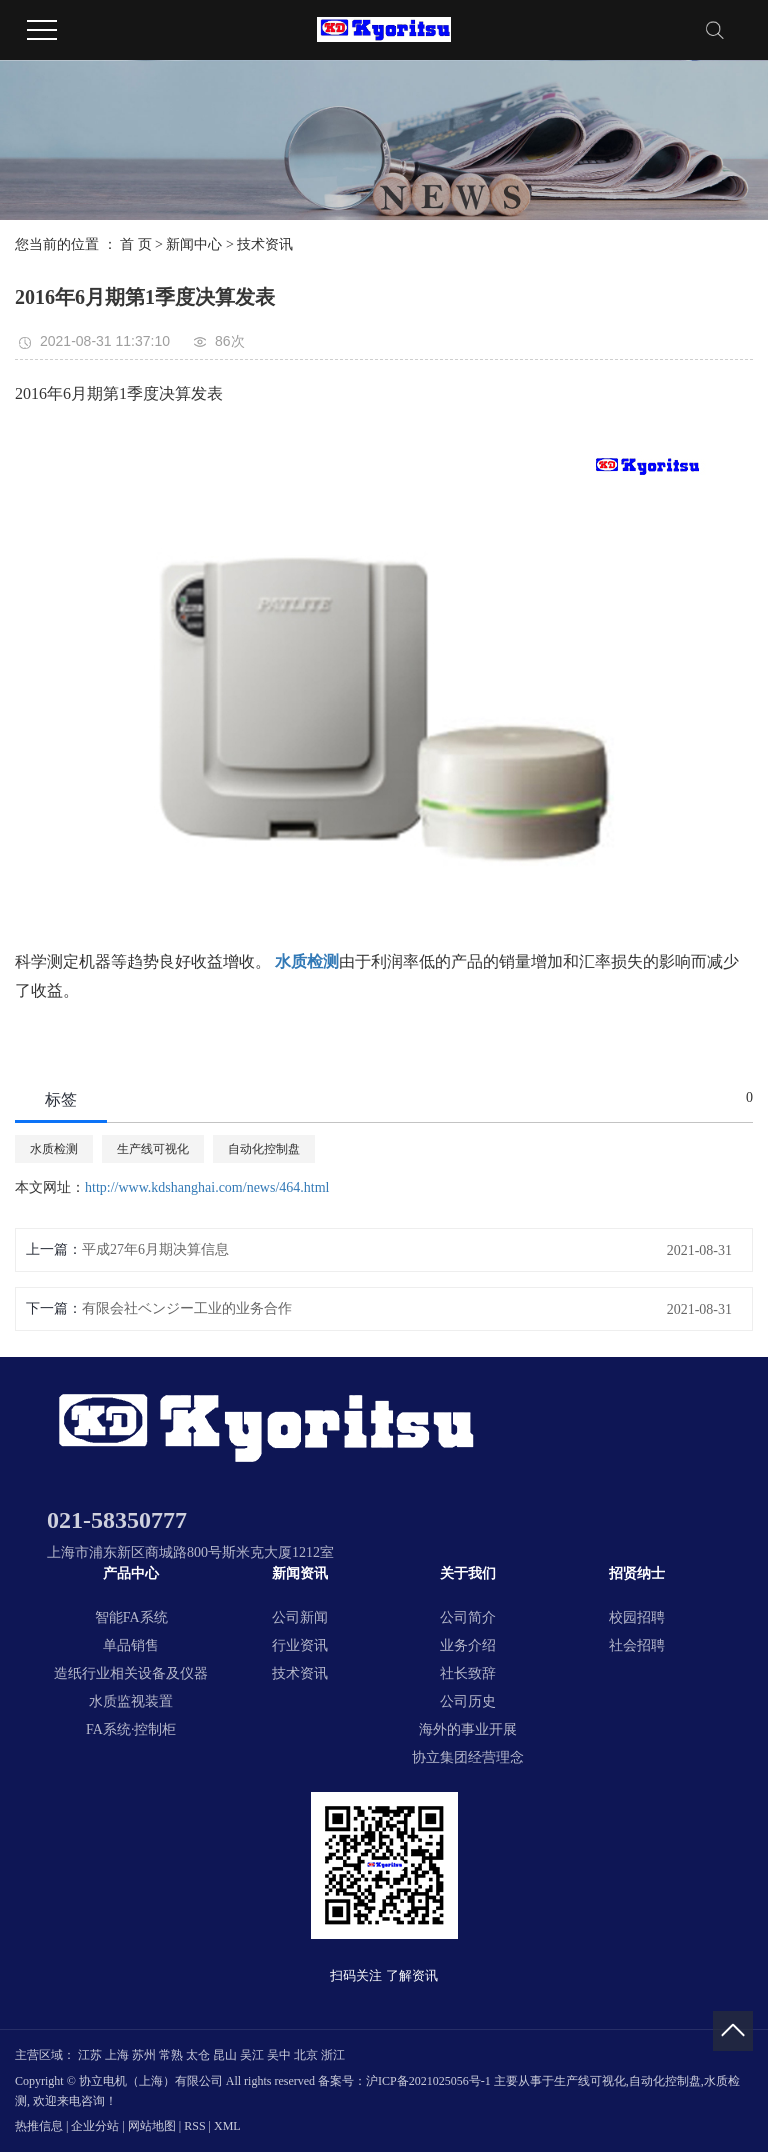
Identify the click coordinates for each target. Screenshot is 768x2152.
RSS (194, 2126)
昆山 (225, 2055)
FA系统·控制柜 (131, 1729)
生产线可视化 (153, 1149)
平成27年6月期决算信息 (155, 1249)
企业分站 (95, 2126)
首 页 (136, 244)
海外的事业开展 (468, 1729)
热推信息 (39, 2126)
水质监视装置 (131, 1701)
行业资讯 (300, 1645)
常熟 (171, 2055)
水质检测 (54, 1149)
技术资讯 (265, 244)
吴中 (279, 2055)
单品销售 (131, 1645)
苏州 (144, 2055)
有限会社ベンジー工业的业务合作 (187, 1308)
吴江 (252, 2055)
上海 (117, 2055)
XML (227, 2126)
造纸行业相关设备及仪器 (131, 1673)
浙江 (333, 2055)
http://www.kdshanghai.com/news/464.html (207, 1187)
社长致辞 (468, 1673)
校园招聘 (637, 1617)
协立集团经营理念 (468, 1757)
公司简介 (468, 1617)
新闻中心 (194, 244)
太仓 (198, 2055)
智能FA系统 (131, 1617)
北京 (306, 2055)
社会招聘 (637, 1645)
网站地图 (152, 2126)
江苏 (90, 2055)
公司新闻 (300, 1617)
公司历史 (468, 1701)
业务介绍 (468, 1645)
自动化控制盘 (264, 1149)
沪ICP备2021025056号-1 (428, 2081)
